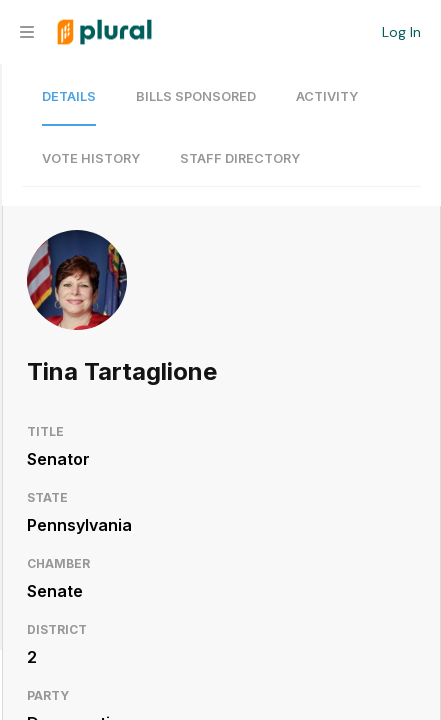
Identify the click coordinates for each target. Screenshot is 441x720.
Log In (401, 32)
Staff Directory (240, 158)
